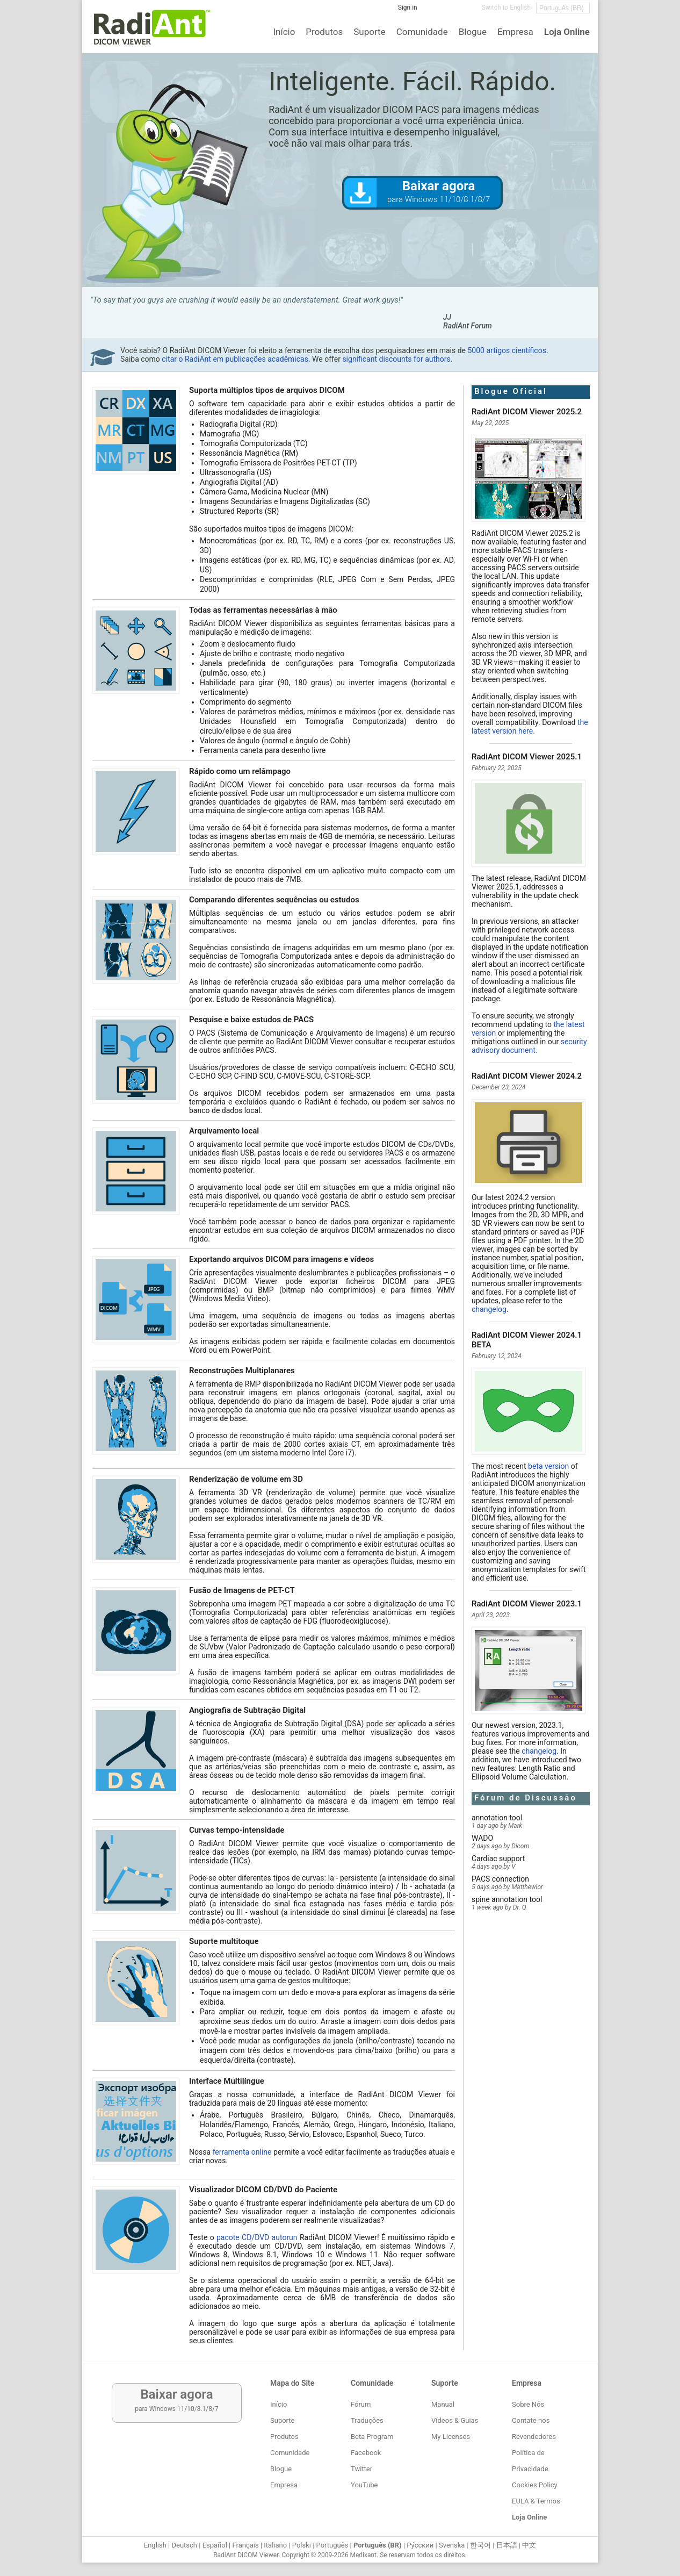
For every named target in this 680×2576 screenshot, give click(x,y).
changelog (489, 1309)
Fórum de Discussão (525, 1798)
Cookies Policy (535, 2485)
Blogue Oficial (510, 391)
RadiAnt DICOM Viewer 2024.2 (527, 1076)
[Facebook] (433, 11)
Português (332, 2545)
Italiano (275, 2545)
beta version (548, 1466)
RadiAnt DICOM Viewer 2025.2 (527, 412)
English (155, 2545)
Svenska (452, 2545)
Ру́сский (420, 2545)
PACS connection (500, 1879)
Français (245, 2545)
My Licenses (450, 2437)
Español (214, 2545)
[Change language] (563, 8)
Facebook (366, 2453)
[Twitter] (449, 11)
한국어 (480, 2545)
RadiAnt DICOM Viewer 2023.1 (527, 1604)
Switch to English (506, 7)
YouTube (364, 2485)
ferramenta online (242, 2152)
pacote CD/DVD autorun (257, 2237)
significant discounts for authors (396, 359)
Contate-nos (530, 2420)
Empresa (515, 31)
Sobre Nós (528, 2404)
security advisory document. (529, 1045)
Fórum (361, 2404)
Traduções (367, 2420)
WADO (482, 1838)
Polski (301, 2545)
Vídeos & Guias (454, 2420)
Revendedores (534, 2437)
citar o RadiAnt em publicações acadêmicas (235, 359)
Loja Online (567, 31)
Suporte (369, 31)
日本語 (506, 2545)
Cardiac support (498, 1858)
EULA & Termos (536, 2501)
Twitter (361, 2469)
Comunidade (422, 31)
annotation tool (497, 1817)
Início (284, 31)
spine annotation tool (507, 1899)
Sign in (407, 7)
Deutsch (184, 2545)
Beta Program (372, 2437)
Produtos (324, 31)
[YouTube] (465, 11)
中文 (529, 2545)
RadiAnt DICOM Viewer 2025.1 (527, 757)
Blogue (473, 31)
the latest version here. (530, 726)
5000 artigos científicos (507, 350)
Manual (442, 2404)
